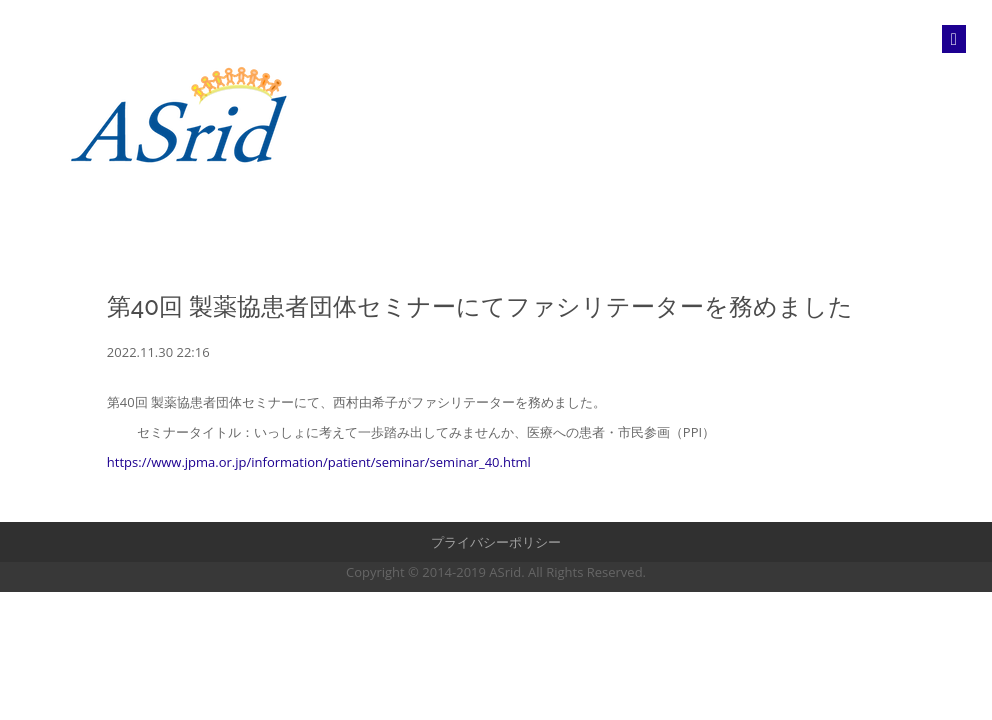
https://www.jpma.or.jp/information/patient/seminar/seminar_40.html (319, 462)
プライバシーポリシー (496, 542)
